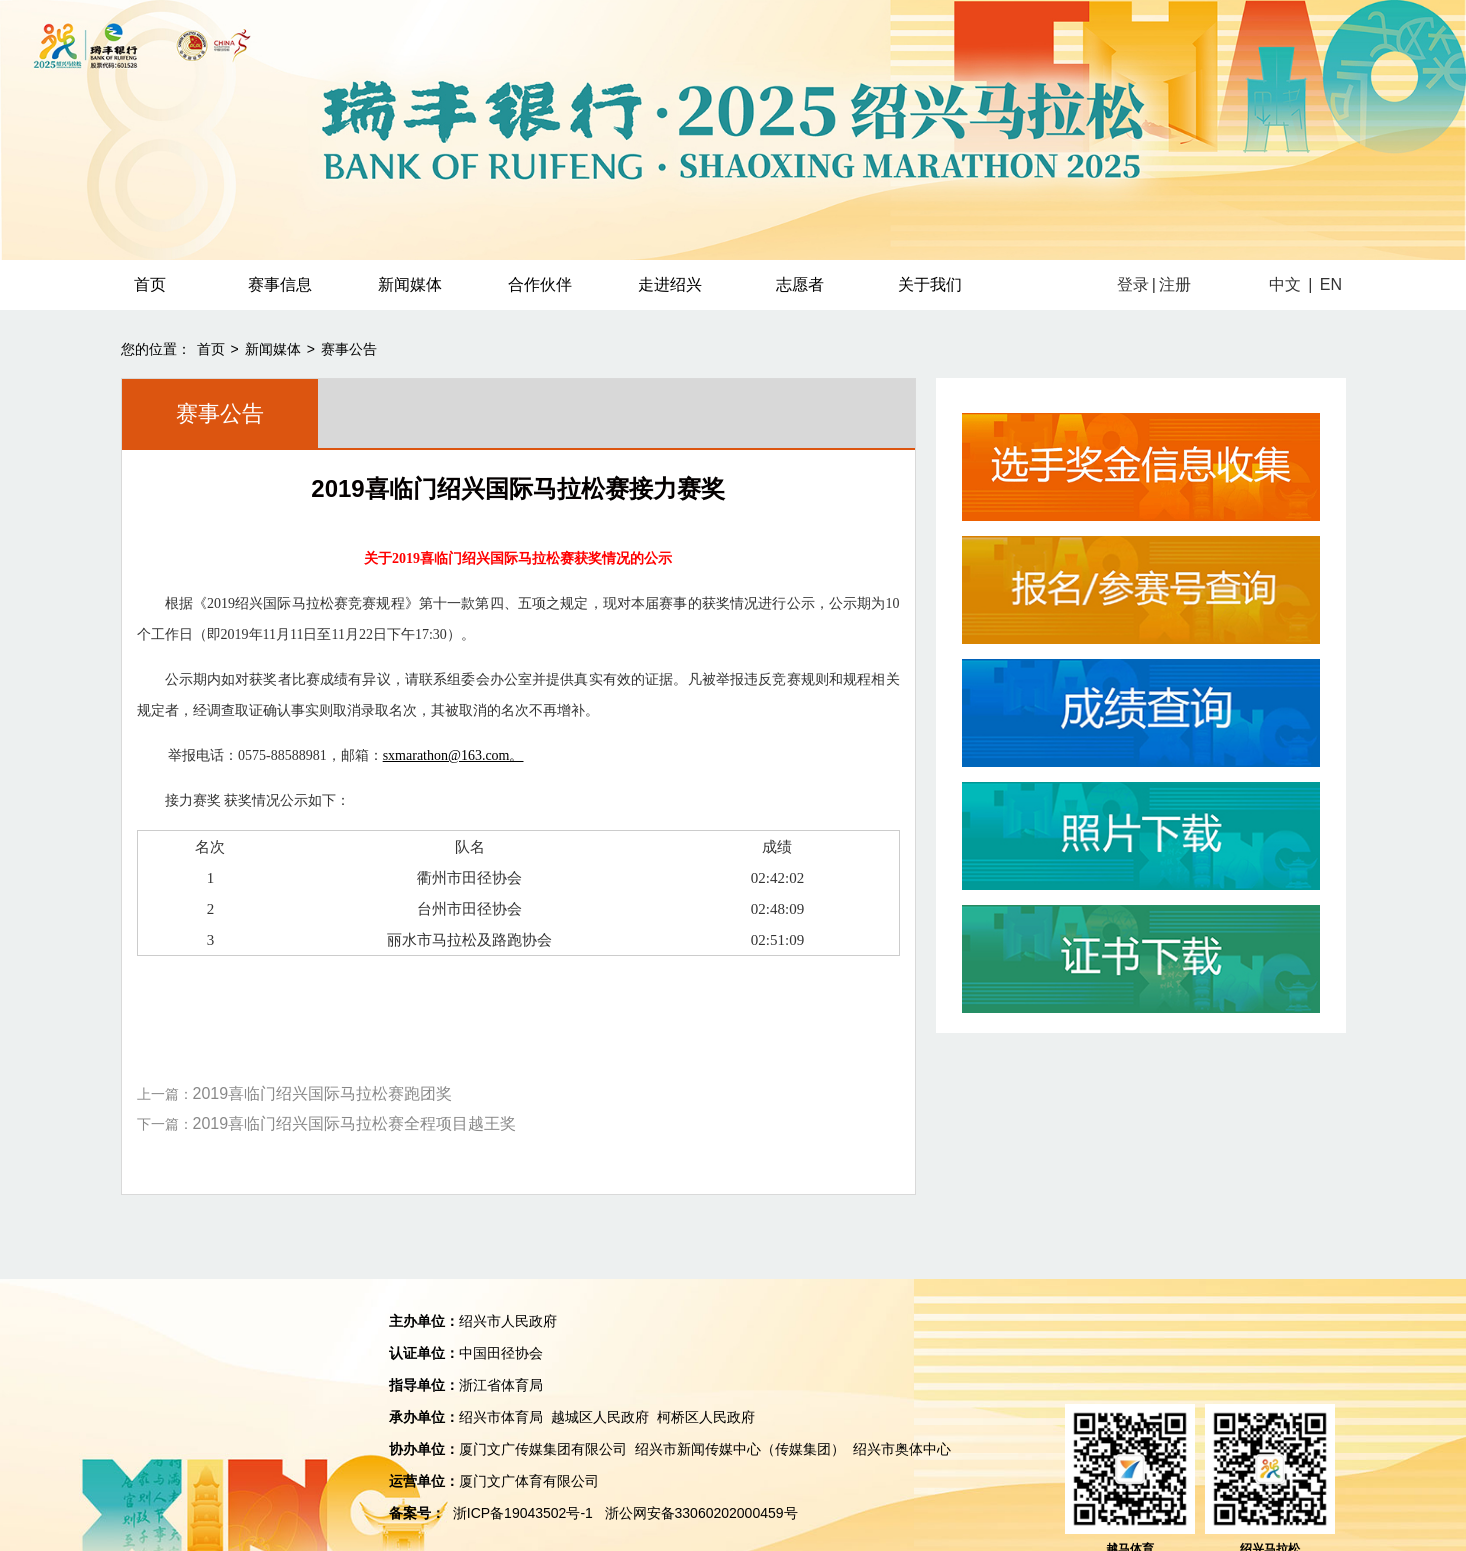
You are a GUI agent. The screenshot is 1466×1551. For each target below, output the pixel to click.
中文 (1285, 284)
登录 (1133, 284)
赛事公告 (349, 349)
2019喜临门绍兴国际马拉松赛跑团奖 (323, 1093)
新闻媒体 (410, 284)
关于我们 (930, 284)
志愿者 (800, 284)
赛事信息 (280, 284)
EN (1331, 284)
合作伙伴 (540, 284)
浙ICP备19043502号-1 (523, 1513)
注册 (1175, 284)
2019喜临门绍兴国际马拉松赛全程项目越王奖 (355, 1123)
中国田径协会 (501, 1353)
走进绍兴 (670, 284)
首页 (150, 284)
